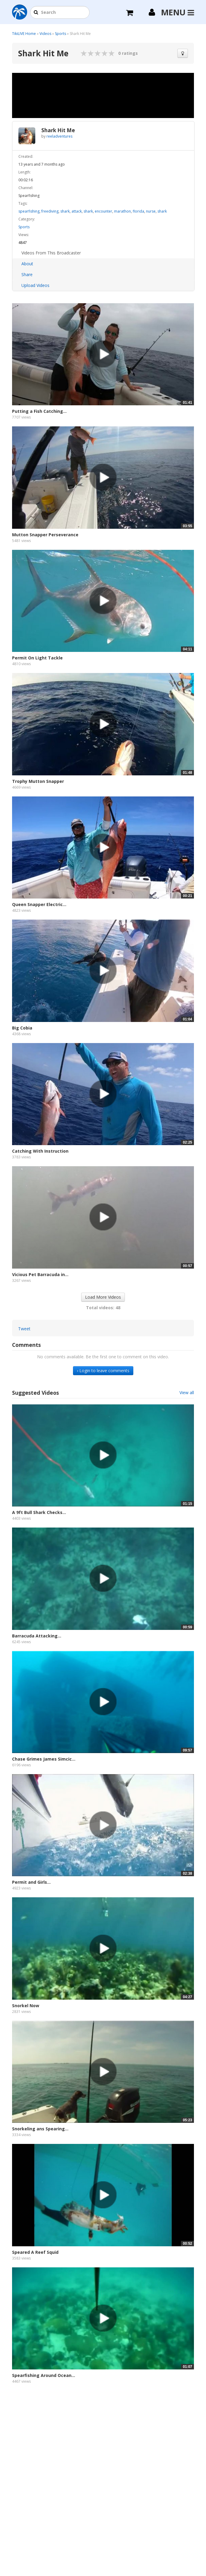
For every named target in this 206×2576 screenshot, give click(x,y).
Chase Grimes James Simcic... (43, 1759)
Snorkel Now (25, 2005)
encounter (103, 211)
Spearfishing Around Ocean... (43, 2375)
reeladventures (59, 136)
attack (76, 211)
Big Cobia (22, 1028)
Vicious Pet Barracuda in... (40, 1274)
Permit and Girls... (31, 1882)
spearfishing (29, 211)
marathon (122, 211)
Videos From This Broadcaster (51, 253)
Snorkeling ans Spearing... (40, 2129)
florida (138, 211)
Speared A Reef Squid (35, 2252)
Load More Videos (103, 1297)
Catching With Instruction (40, 1151)
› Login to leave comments (103, 1370)
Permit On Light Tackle (37, 658)
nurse (151, 211)
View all (186, 1392)
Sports (60, 33)
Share (27, 274)
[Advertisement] (103, 2445)
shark (65, 211)
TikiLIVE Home (24, 33)
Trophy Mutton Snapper (38, 781)
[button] (36, 12)
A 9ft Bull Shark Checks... (39, 1512)
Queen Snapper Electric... (39, 904)
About (27, 263)
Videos (45, 33)
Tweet (24, 1329)
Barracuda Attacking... (36, 1636)
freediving (50, 211)
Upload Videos (35, 285)
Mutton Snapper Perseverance (45, 534)
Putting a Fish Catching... (39, 411)
